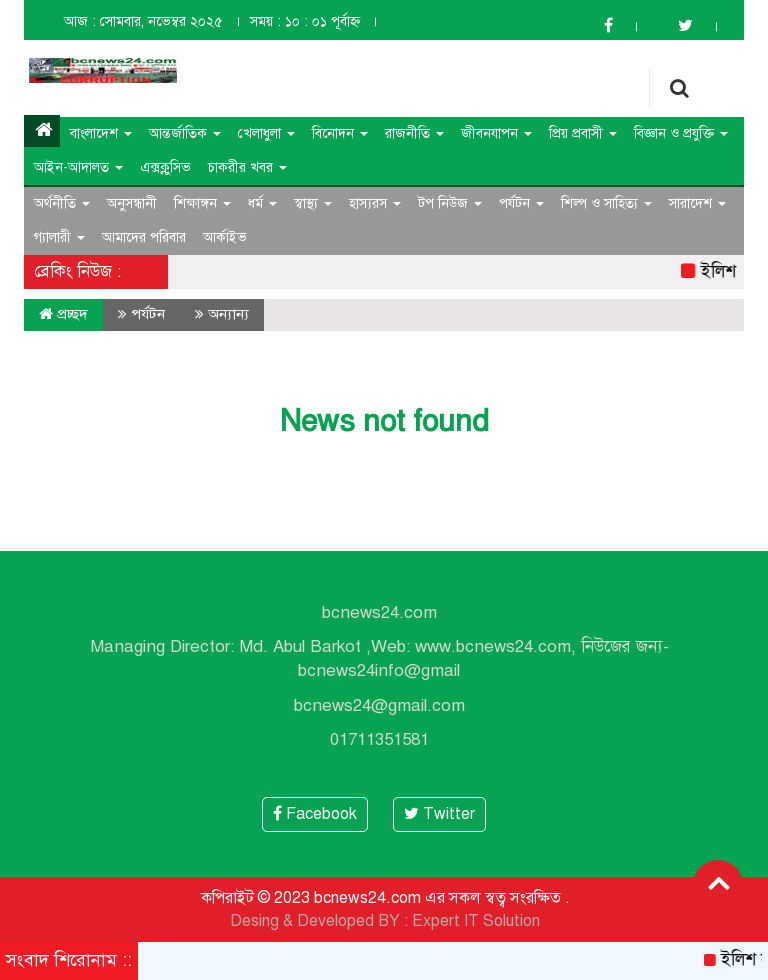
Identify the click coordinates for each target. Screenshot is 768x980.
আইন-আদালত (78, 167)
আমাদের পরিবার (144, 237)
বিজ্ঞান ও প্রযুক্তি (681, 133)
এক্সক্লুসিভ (165, 167)
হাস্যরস (375, 203)
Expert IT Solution (476, 921)
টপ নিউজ (450, 203)
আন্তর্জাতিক (185, 133)
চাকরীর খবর (247, 167)
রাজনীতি (414, 133)
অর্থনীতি (62, 203)
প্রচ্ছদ (63, 314)
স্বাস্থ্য (313, 203)
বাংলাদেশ (101, 133)
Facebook (315, 814)
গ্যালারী (59, 237)
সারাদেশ (697, 203)
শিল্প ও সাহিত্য (606, 203)
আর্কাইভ (225, 237)
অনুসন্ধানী (132, 203)
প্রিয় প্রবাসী (583, 133)
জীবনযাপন (496, 133)
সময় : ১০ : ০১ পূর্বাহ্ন (305, 21)
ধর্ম (262, 203)
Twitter (439, 814)
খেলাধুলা (266, 133)
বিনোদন (340, 133)
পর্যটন (521, 203)
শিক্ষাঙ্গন (202, 203)
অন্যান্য (228, 314)
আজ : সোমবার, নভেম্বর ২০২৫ (143, 21)
